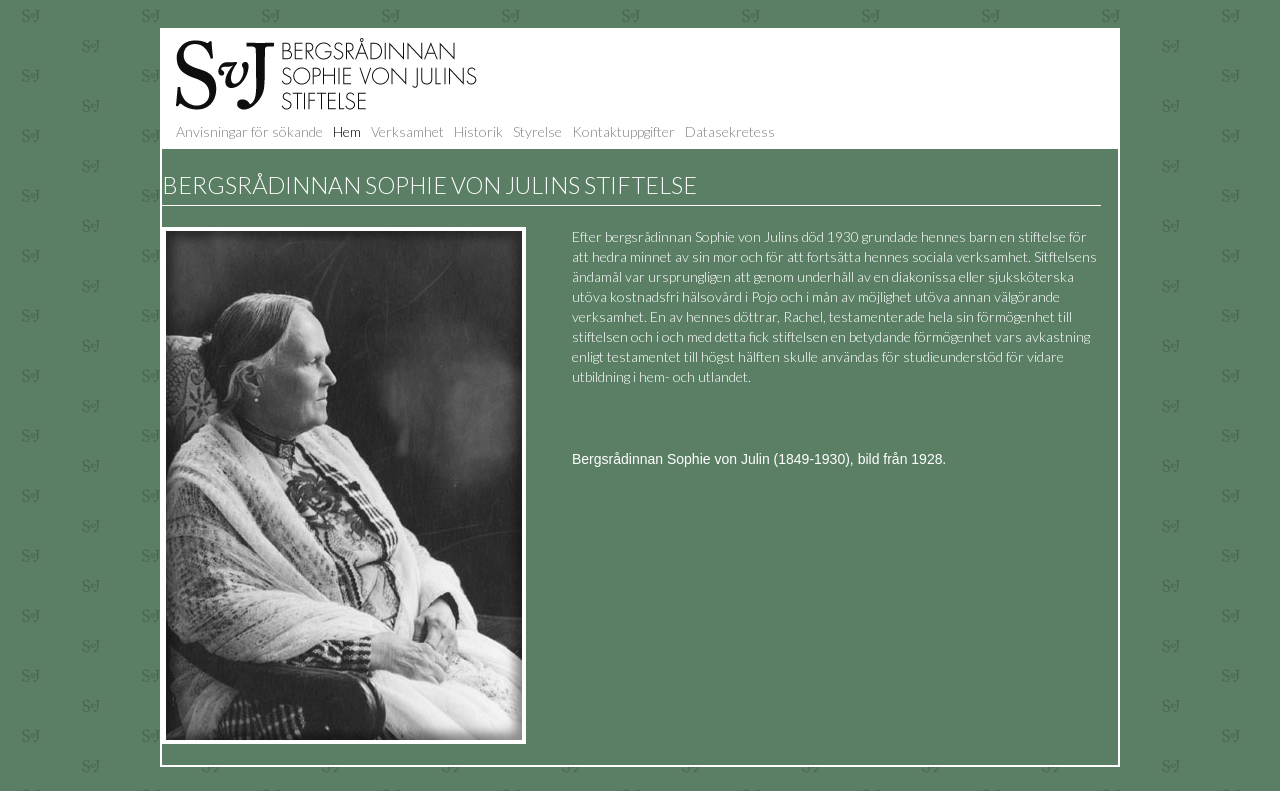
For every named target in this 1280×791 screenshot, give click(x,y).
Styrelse (537, 131)
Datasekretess (730, 131)
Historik (478, 131)
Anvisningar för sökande (249, 131)
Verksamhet (407, 131)
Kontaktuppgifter (623, 131)
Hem (347, 131)
